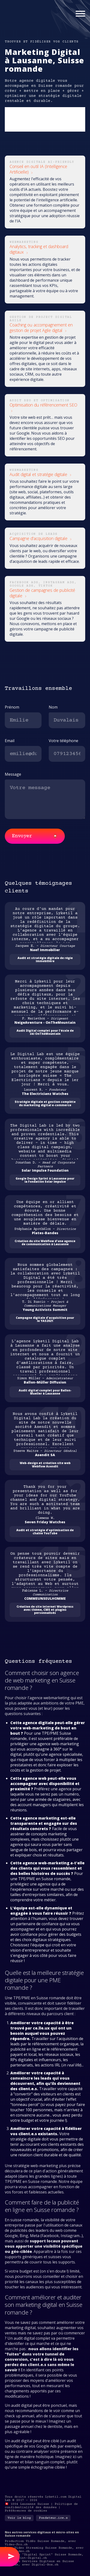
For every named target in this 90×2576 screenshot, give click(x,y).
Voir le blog (19, 2518)
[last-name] (67, 720)
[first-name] (23, 720)
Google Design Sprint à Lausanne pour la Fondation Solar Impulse (45, 1180)
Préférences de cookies (26, 2510)
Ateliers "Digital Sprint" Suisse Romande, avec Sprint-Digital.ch (44, 2556)
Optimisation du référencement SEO (43, 407)
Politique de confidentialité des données (41, 2505)
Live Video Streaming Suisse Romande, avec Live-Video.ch (44, 2549)
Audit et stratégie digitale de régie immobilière (45, 959)
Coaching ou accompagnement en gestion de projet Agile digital (41, 327)
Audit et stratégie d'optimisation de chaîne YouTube (45, 1531)
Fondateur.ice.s (53, 2518)
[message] (45, 799)
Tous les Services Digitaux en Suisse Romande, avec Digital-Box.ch (39, 2563)
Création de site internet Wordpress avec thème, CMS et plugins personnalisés (45, 1610)
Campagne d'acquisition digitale (41, 538)
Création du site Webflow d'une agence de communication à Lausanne (45, 1242)
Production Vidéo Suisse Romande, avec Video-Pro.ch (40, 2543)
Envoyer (35, 836)
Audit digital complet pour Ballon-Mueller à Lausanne (45, 1392)
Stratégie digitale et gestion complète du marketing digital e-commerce (45, 1103)
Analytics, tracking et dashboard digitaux (39, 249)
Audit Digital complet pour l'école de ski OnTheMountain (45, 1032)
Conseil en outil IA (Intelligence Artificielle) (38, 169)
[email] (23, 754)
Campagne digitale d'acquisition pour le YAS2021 (45, 1319)
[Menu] (80, 14)
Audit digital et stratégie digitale (41, 474)
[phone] (67, 754)
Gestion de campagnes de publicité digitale (42, 593)
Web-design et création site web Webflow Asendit (45, 1464)
